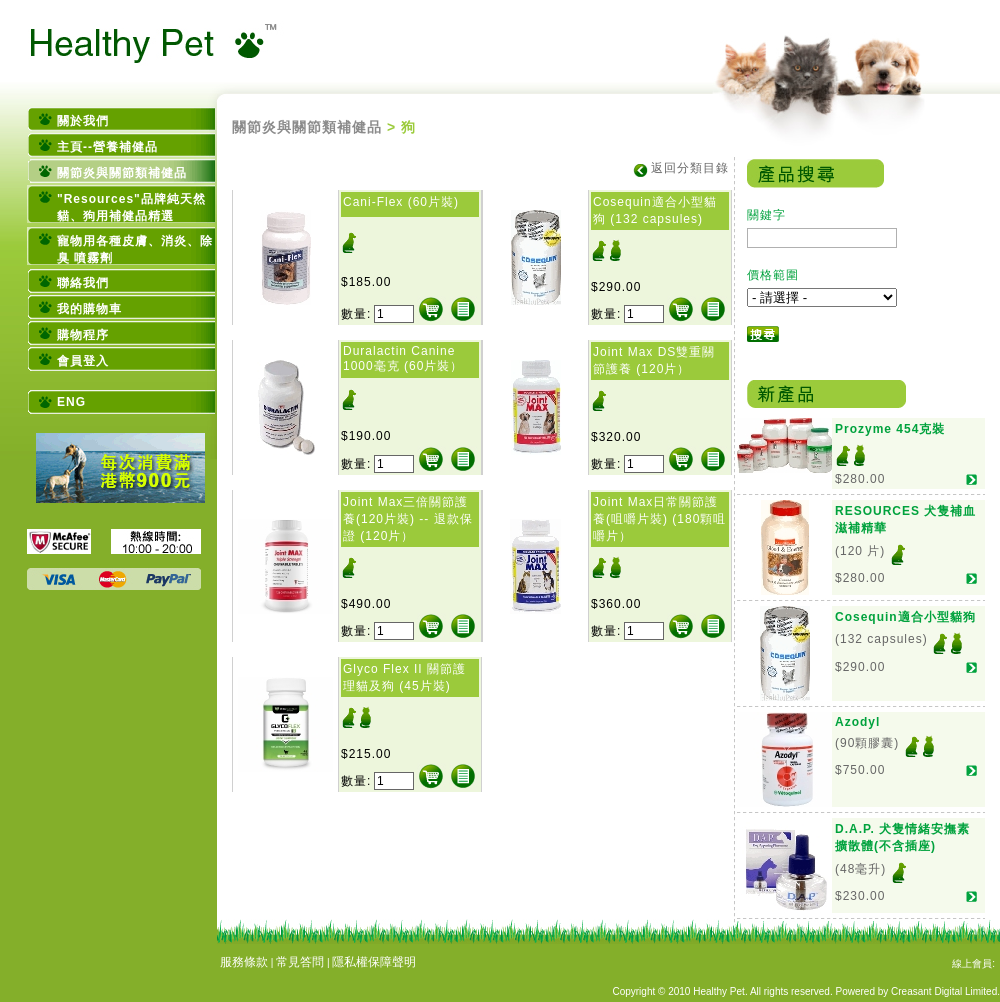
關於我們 (83, 121)
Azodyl (857, 722)
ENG (71, 402)
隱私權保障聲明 (374, 962)
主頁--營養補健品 (107, 147)
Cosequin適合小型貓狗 (905, 617)
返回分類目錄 (690, 168)
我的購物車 (89, 309)
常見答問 (300, 962)
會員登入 (83, 361)
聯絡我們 (83, 283)
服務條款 (244, 962)
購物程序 (83, 335)
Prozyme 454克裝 (890, 429)
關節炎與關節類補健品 (122, 173)
